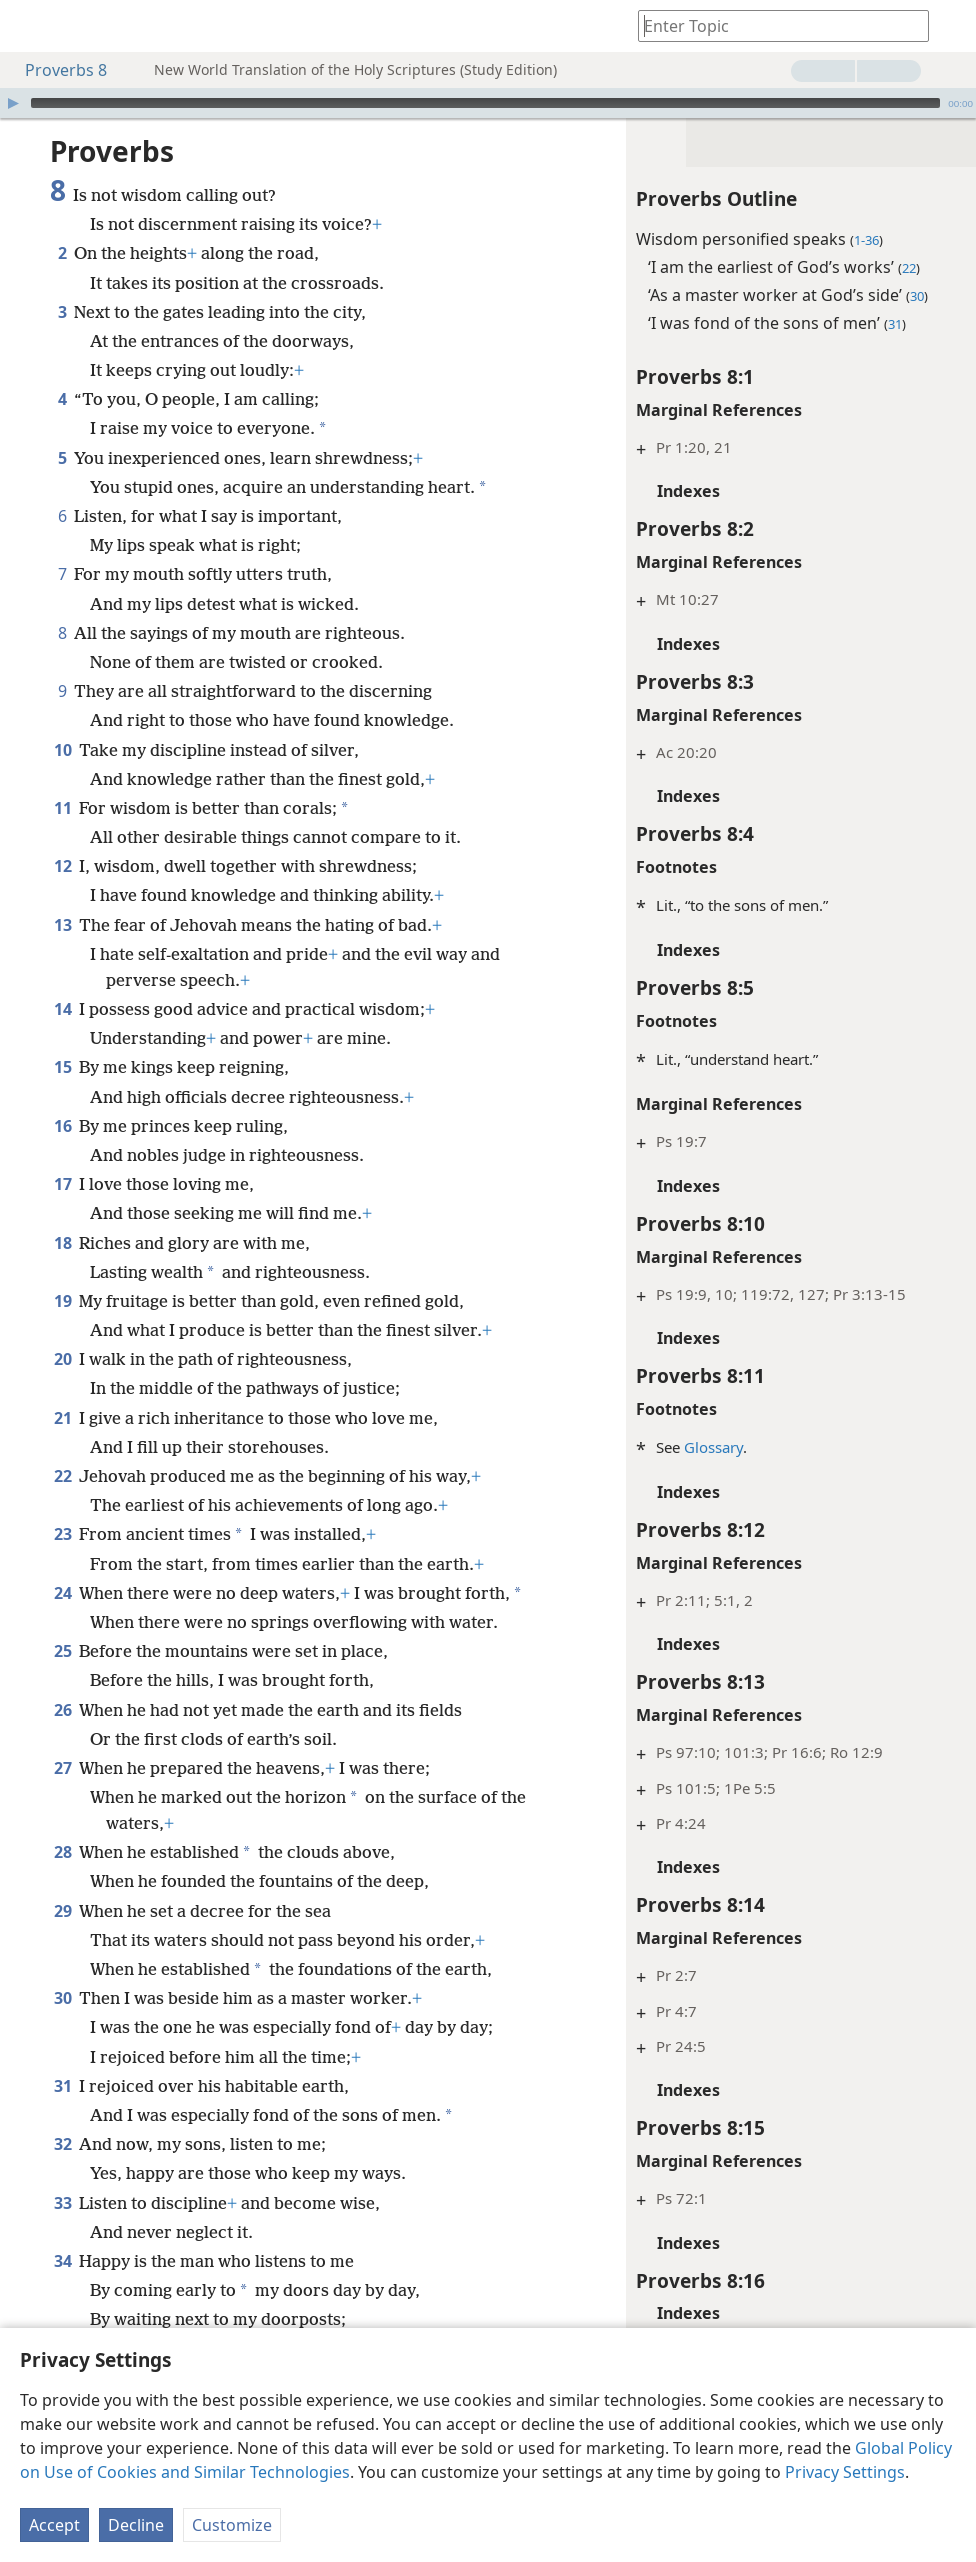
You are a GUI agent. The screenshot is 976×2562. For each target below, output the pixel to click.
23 (62, 1534)
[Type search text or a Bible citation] (774, 25)
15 (62, 1067)
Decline (136, 2525)
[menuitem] (30, 26)
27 (62, 1768)
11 (62, 808)
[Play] (13, 103)
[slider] (485, 103)
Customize (232, 2525)
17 (62, 1184)
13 (62, 925)
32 (62, 2144)
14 (62, 1009)
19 (62, 1301)
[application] (488, 103)
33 (62, 2203)
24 (62, 1593)
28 (62, 1852)
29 (62, 1911)
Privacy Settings (845, 2472)
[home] (30, 26)
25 (62, 1651)
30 (62, 1998)
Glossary (712, 1447)
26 (62, 1710)
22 (62, 1476)
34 (62, 2261)
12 (62, 866)
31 (62, 2086)
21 (62, 1418)
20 (62, 1359)
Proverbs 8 (56, 70)
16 (62, 1126)
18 (62, 1243)
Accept (54, 2525)
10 (62, 750)
